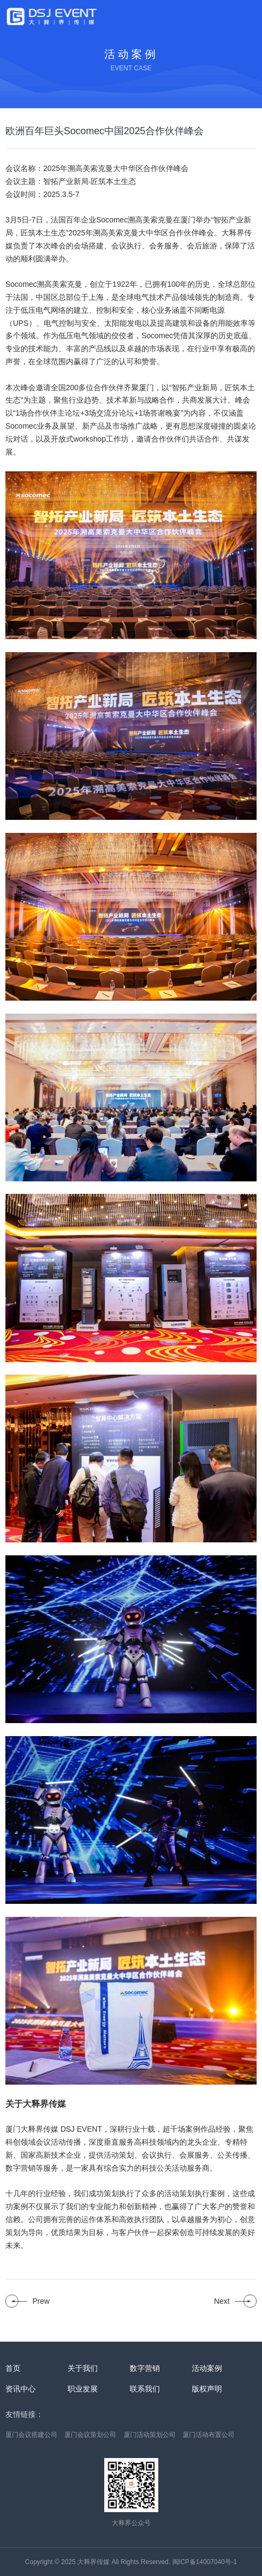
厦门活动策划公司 (150, 2435)
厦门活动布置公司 (208, 2435)
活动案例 (207, 2368)
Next (222, 2301)
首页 (13, 2368)
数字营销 (145, 2368)
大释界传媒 (93, 2562)
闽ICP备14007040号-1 (204, 2562)
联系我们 (145, 2388)
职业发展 (83, 2388)
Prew (41, 2301)
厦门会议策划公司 (90, 2435)
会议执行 (126, 245)
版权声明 (207, 2388)
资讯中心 (20, 2388)
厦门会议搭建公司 (31, 2435)
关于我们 (83, 2368)
